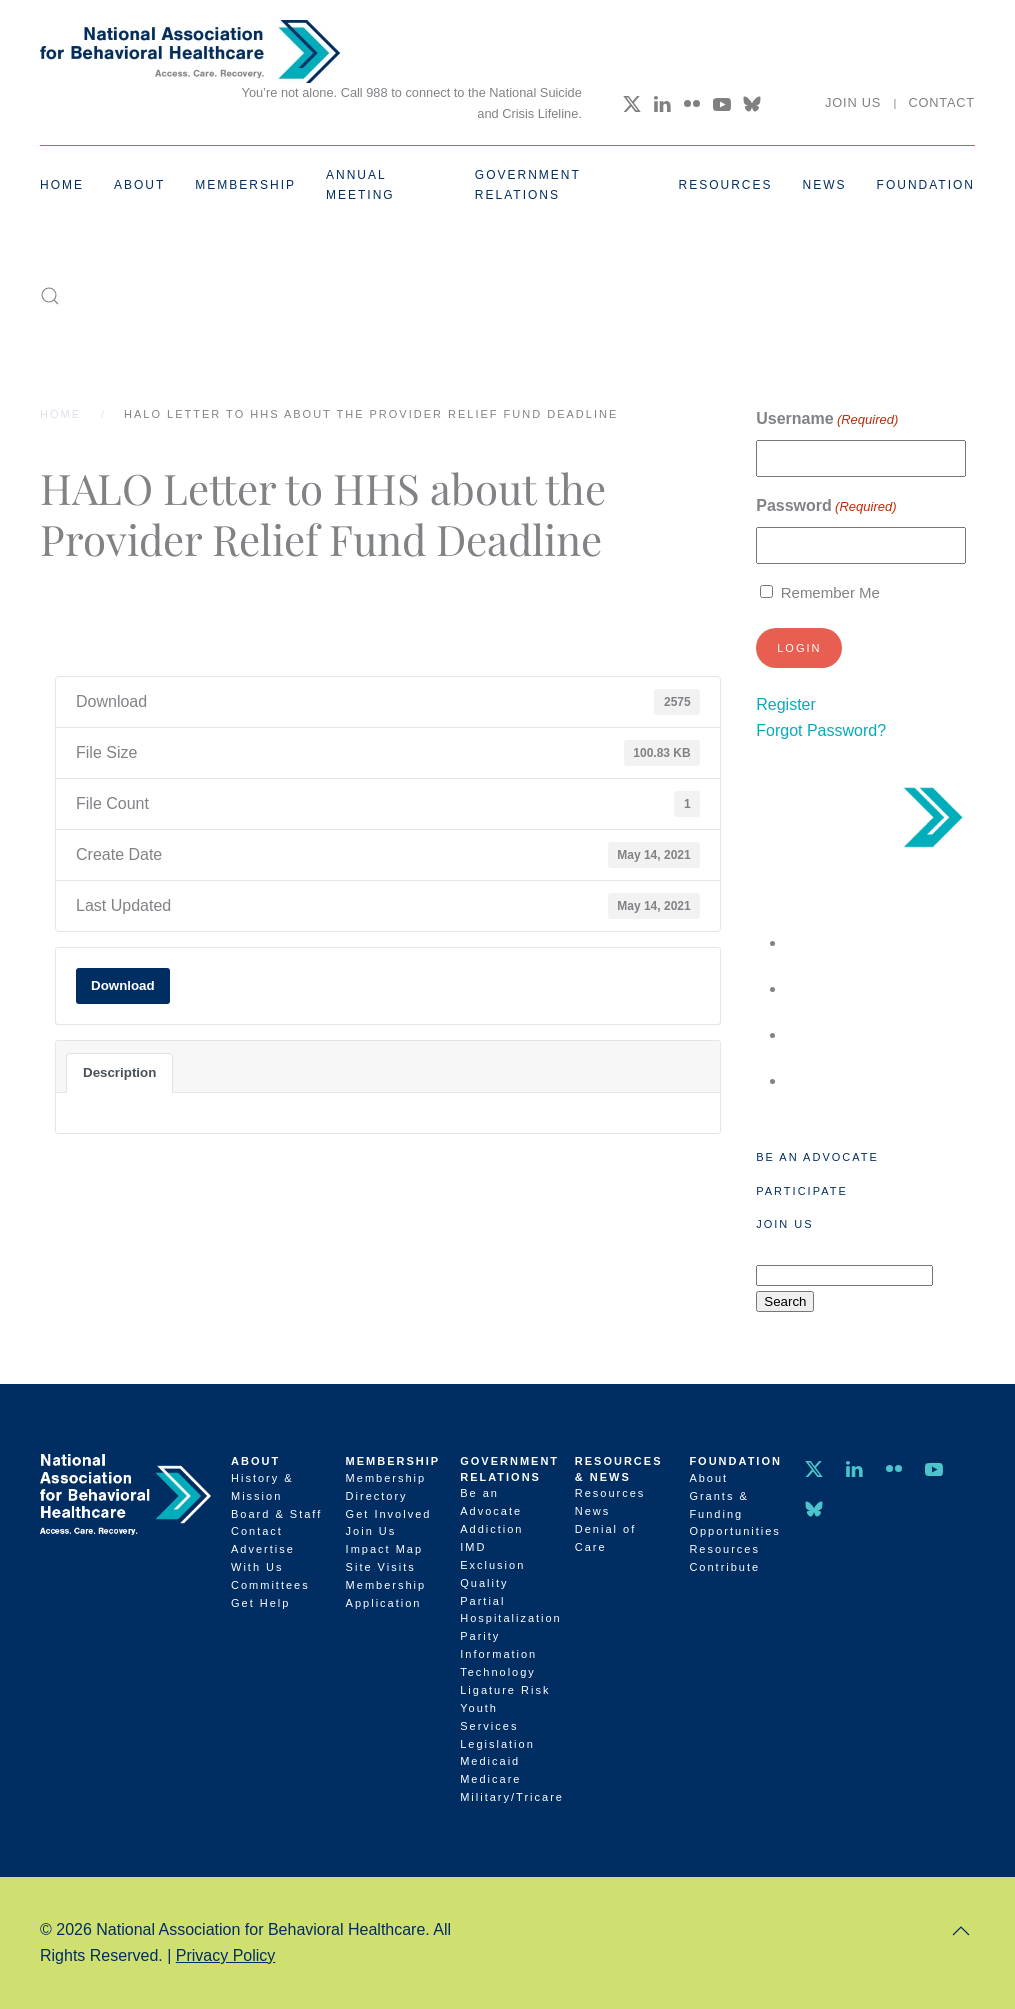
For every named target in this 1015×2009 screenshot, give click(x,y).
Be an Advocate (817, 1157)
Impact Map (384, 1549)
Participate (801, 1191)
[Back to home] (190, 51)
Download (123, 985)
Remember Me (830, 592)
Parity (480, 1636)
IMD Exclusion (492, 1556)
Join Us (853, 102)
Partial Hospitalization (507, 1610)
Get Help (260, 1603)
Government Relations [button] (528, 185)
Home (62, 185)
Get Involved (389, 1514)
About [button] (139, 185)
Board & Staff (276, 1514)
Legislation (497, 1744)
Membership (393, 1461)
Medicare (490, 1779)
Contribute (724, 1567)
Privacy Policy (226, 1955)
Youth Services (489, 1717)
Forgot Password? (821, 730)
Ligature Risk (505, 1690)
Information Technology (498, 1663)
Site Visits (381, 1567)
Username (827, 419)
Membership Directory (386, 1487)
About (255, 1461)
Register (786, 704)
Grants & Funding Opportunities (734, 1514)
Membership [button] (245, 185)
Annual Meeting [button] (360, 185)
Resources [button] (726, 185)
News (825, 185)
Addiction (491, 1529)
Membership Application (386, 1594)
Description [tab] (119, 1072)
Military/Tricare (507, 1797)
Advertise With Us (263, 1558)
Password (826, 506)
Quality (484, 1583)
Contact (941, 102)
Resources (610, 1493)
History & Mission (262, 1487)
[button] (50, 296)
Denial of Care (605, 1538)
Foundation (735, 1461)
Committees (270, 1585)
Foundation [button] (926, 185)
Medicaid (490, 1761)
